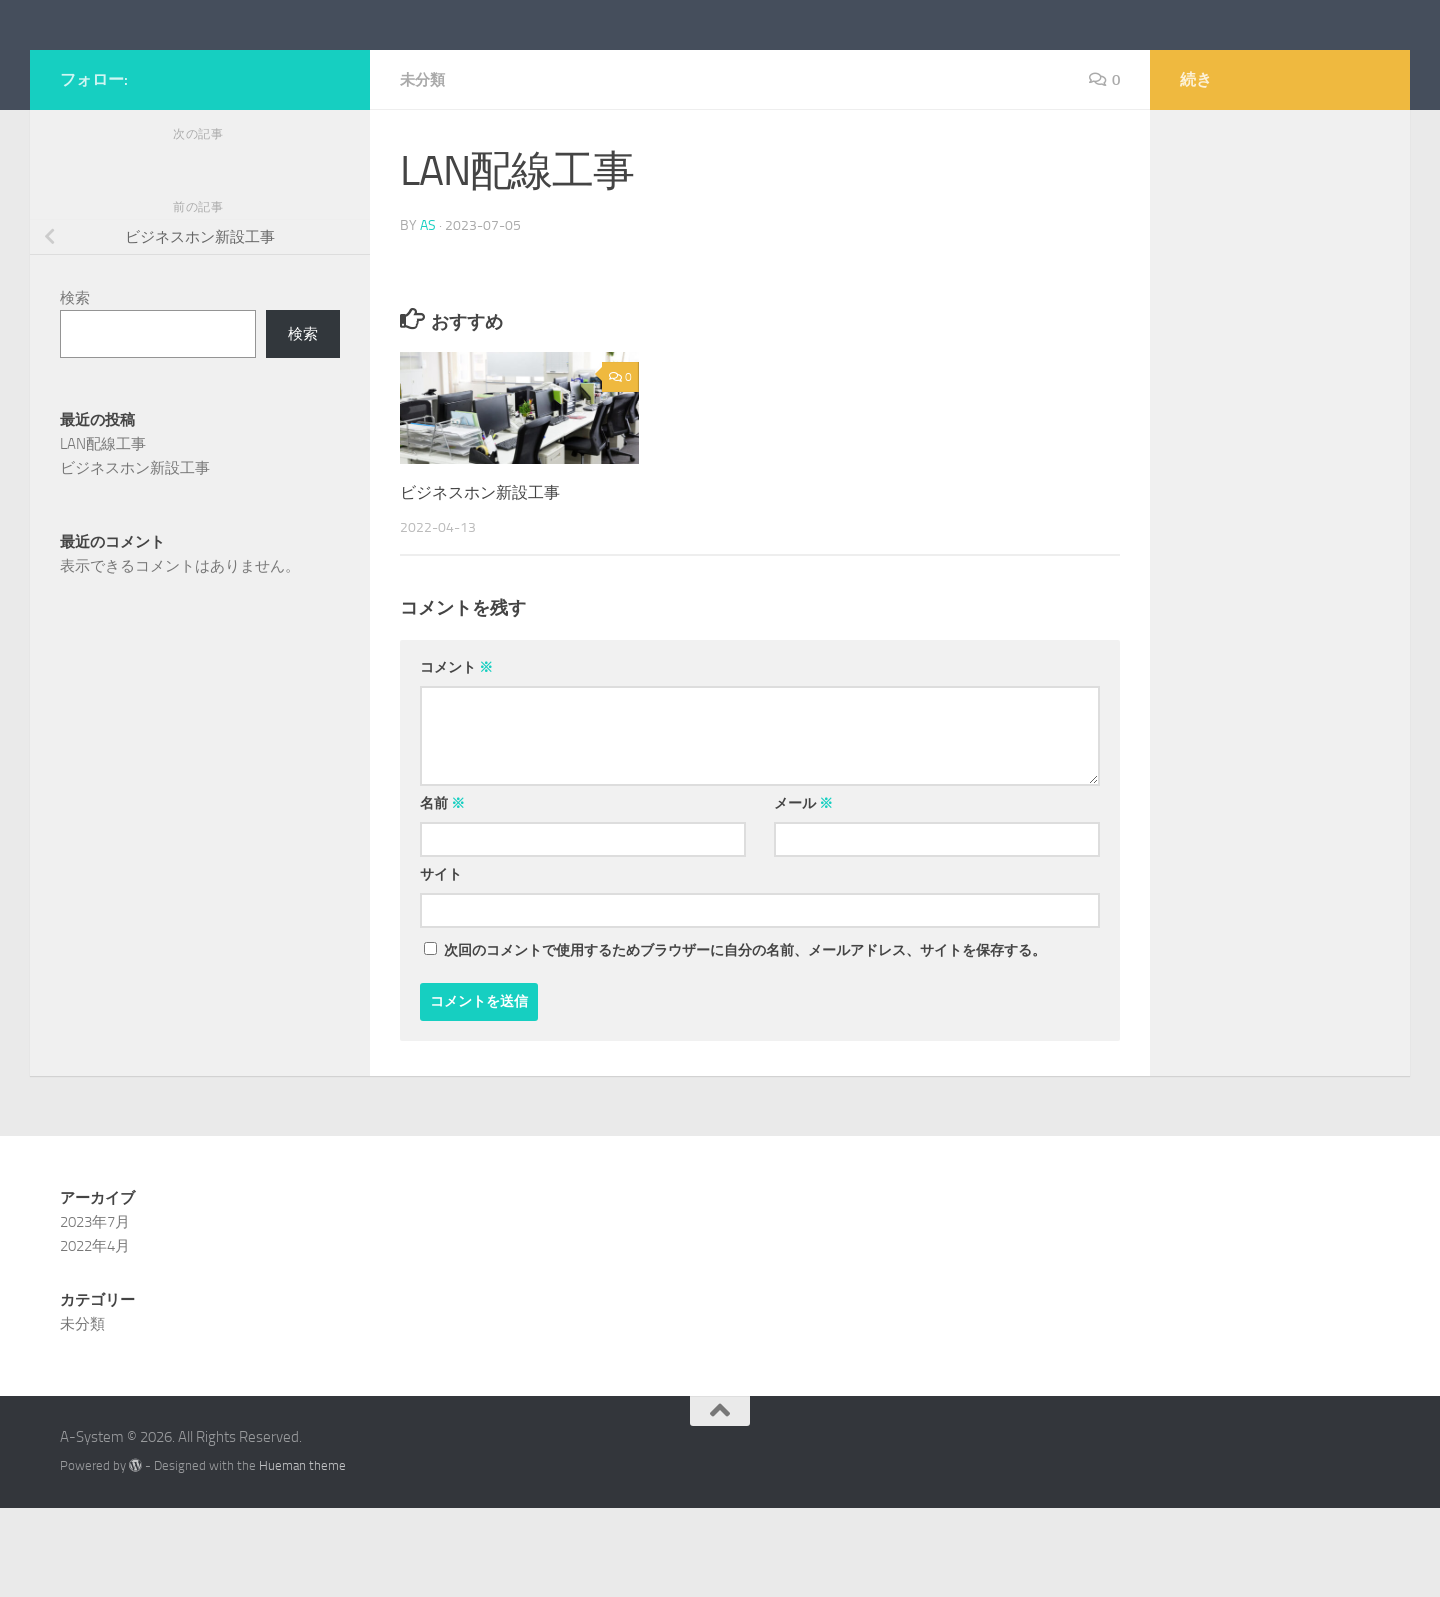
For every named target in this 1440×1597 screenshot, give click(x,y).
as (428, 314)
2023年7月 (95, 1311)
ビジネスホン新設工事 (485, 581)
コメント (456, 756)
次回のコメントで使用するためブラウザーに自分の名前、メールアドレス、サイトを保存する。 (745, 1039)
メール (803, 892)
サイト (441, 963)
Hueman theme (302, 1554)
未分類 (424, 169)
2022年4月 (95, 1335)
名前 (442, 892)
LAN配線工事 (103, 534)
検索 (75, 388)
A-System (147, 69)
